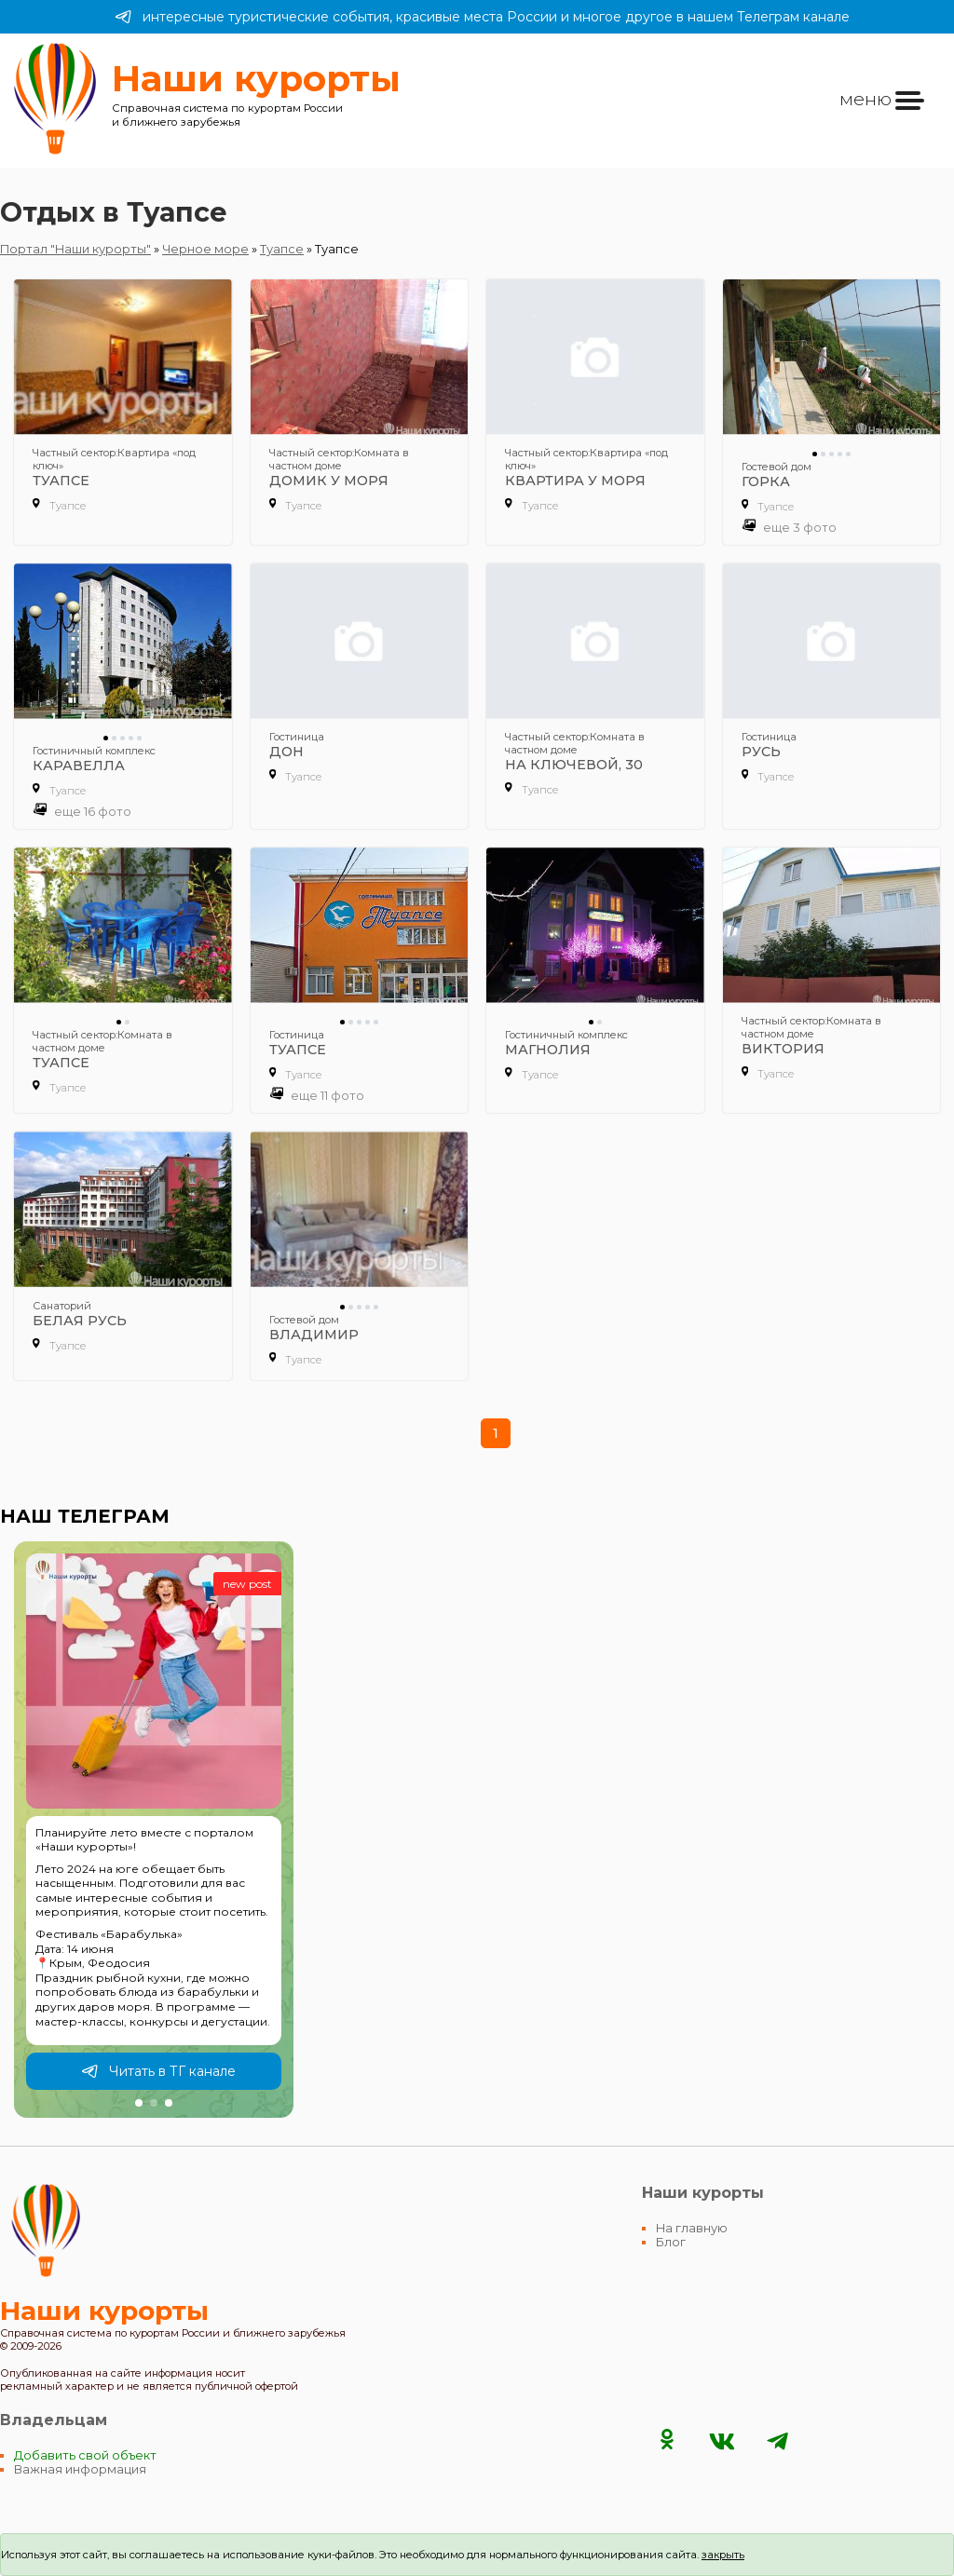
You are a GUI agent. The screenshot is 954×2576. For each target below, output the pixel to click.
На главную (692, 2228)
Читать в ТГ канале (158, 2071)
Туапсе (282, 249)
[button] (139, 2103)
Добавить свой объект (85, 2455)
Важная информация (80, 2469)
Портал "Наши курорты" (75, 249)
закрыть (723, 2554)
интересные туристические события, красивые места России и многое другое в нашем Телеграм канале (482, 16)
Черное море (205, 249)
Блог (671, 2242)
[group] (153, 1830)
